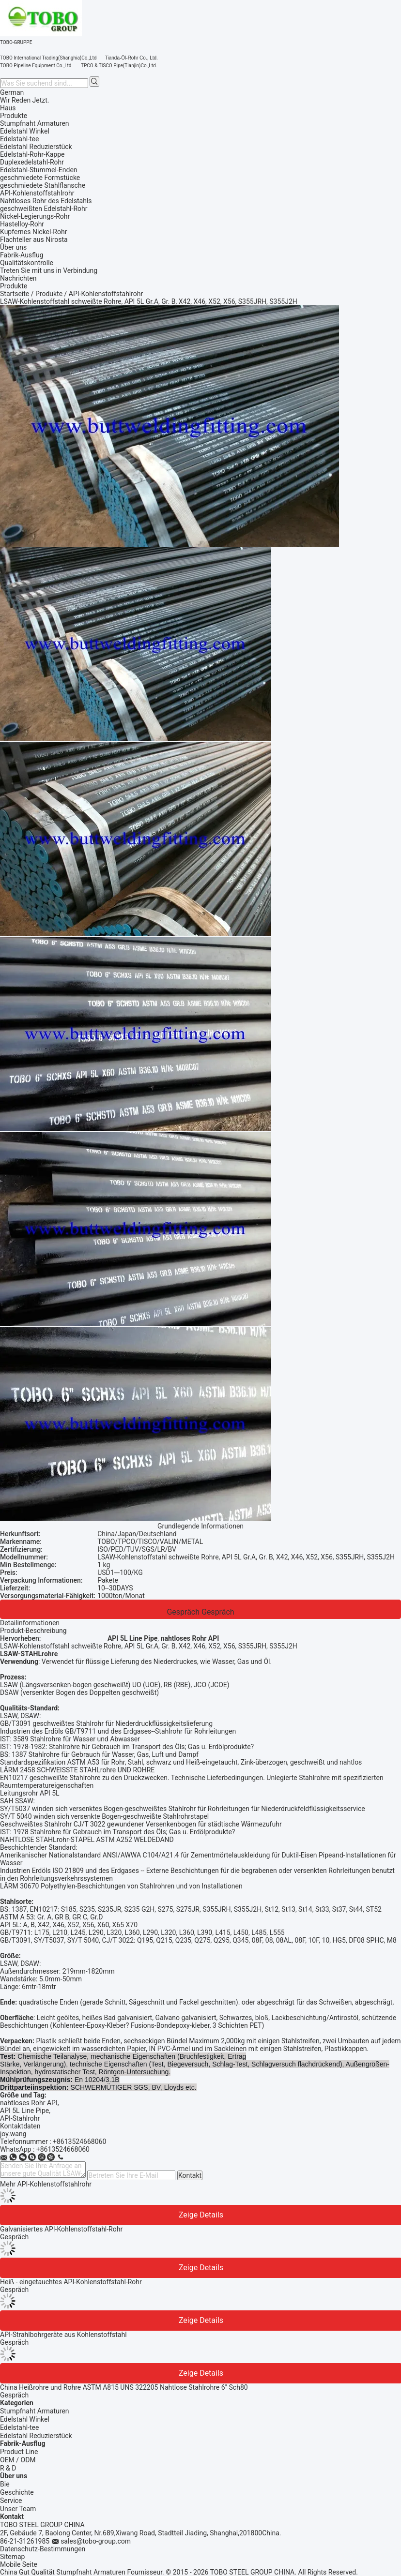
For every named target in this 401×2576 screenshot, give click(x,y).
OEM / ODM (18, 2460)
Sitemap (12, 2557)
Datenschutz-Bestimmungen (42, 2549)
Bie (5, 2484)
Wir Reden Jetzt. (24, 100)
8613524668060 (65, 2149)
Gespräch (183, 1612)
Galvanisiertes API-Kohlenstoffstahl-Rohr (61, 2229)
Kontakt (189, 2175)
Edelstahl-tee (19, 2427)
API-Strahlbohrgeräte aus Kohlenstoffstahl (63, 2334)
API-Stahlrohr (20, 2118)
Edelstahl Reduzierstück (36, 2436)
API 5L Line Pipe (24, 2110)
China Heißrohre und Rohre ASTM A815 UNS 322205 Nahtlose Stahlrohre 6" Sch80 (124, 2387)
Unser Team (18, 2509)
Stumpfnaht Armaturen (34, 2411)
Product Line (19, 2452)
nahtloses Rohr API (29, 2103)
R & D (8, 2468)
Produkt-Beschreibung (33, 1630)
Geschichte (17, 2492)
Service (11, 2500)
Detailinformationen (30, 1623)
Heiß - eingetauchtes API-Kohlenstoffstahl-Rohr (71, 2282)
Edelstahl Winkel (24, 2419)
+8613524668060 (79, 2141)
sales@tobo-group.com (96, 2541)
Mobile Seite (18, 2564)
